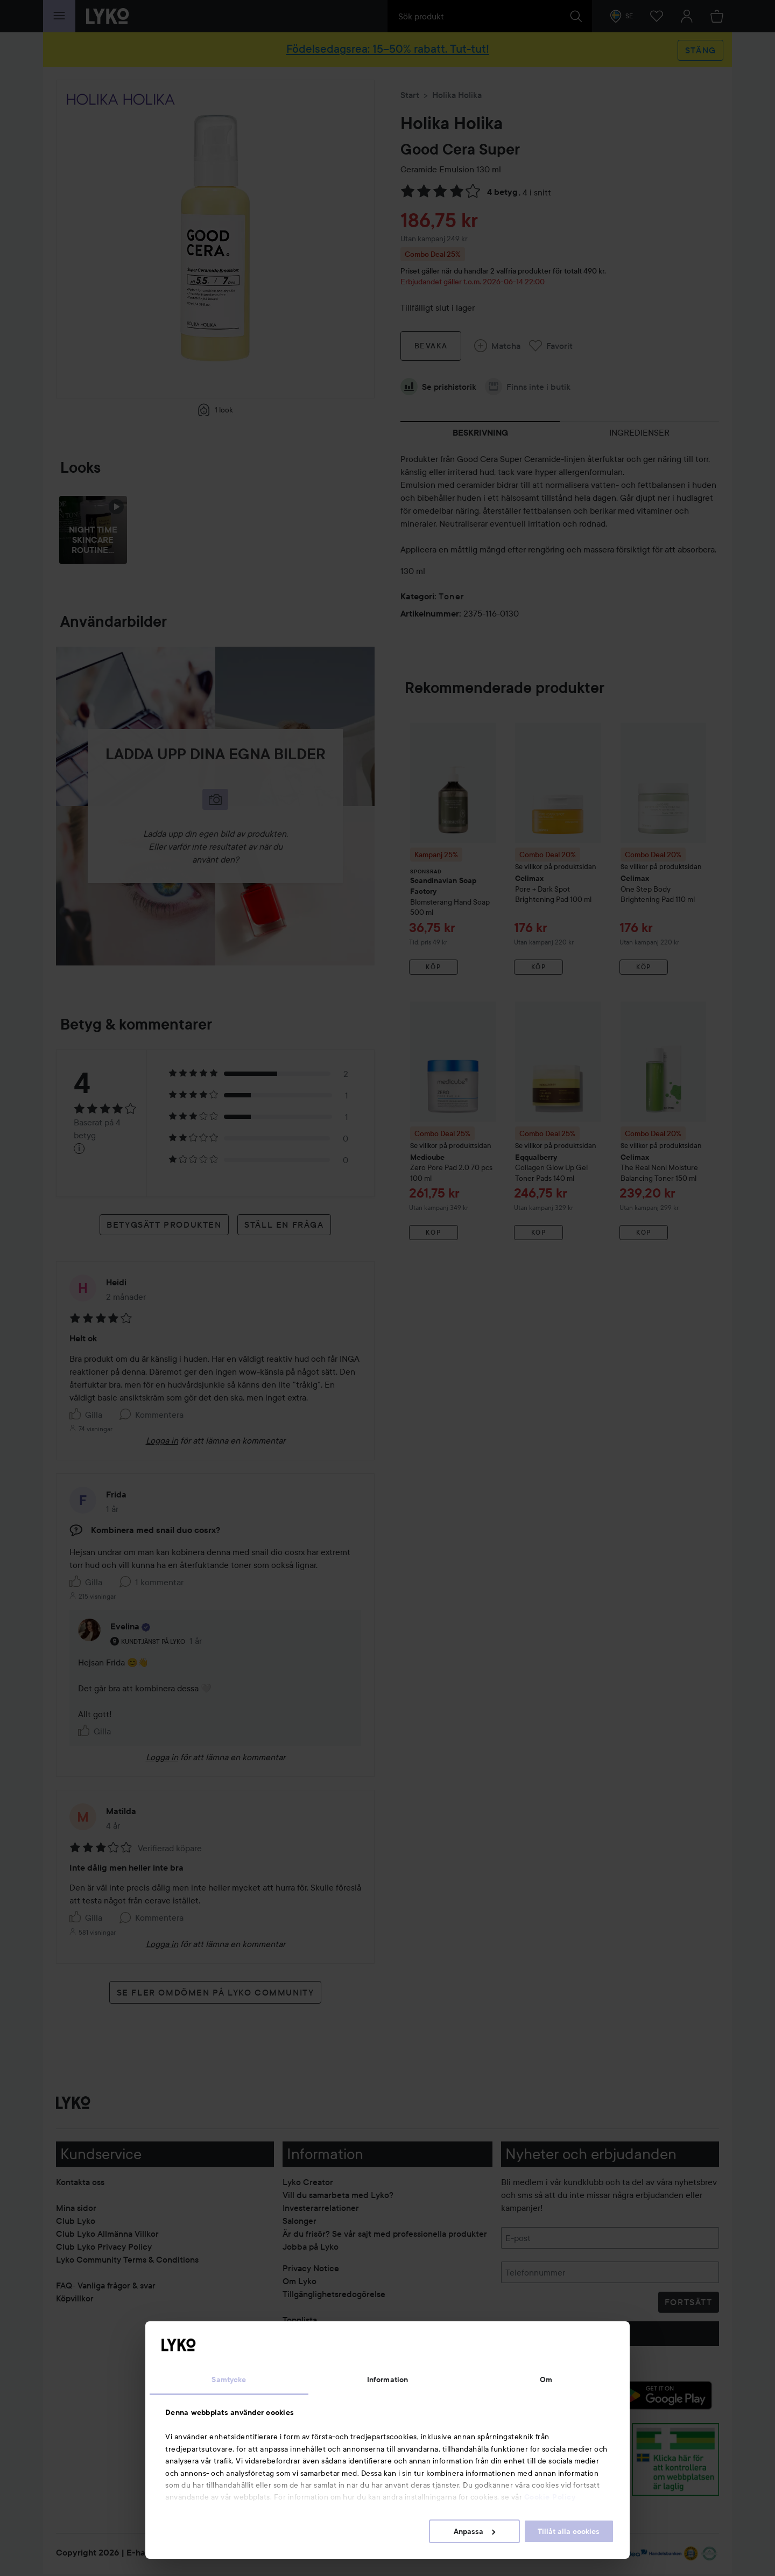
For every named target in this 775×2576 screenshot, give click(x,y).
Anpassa (474, 2531)
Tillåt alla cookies (569, 2531)
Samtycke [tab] (229, 2379)
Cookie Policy (550, 2497)
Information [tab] (387, 2379)
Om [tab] (546, 2379)
